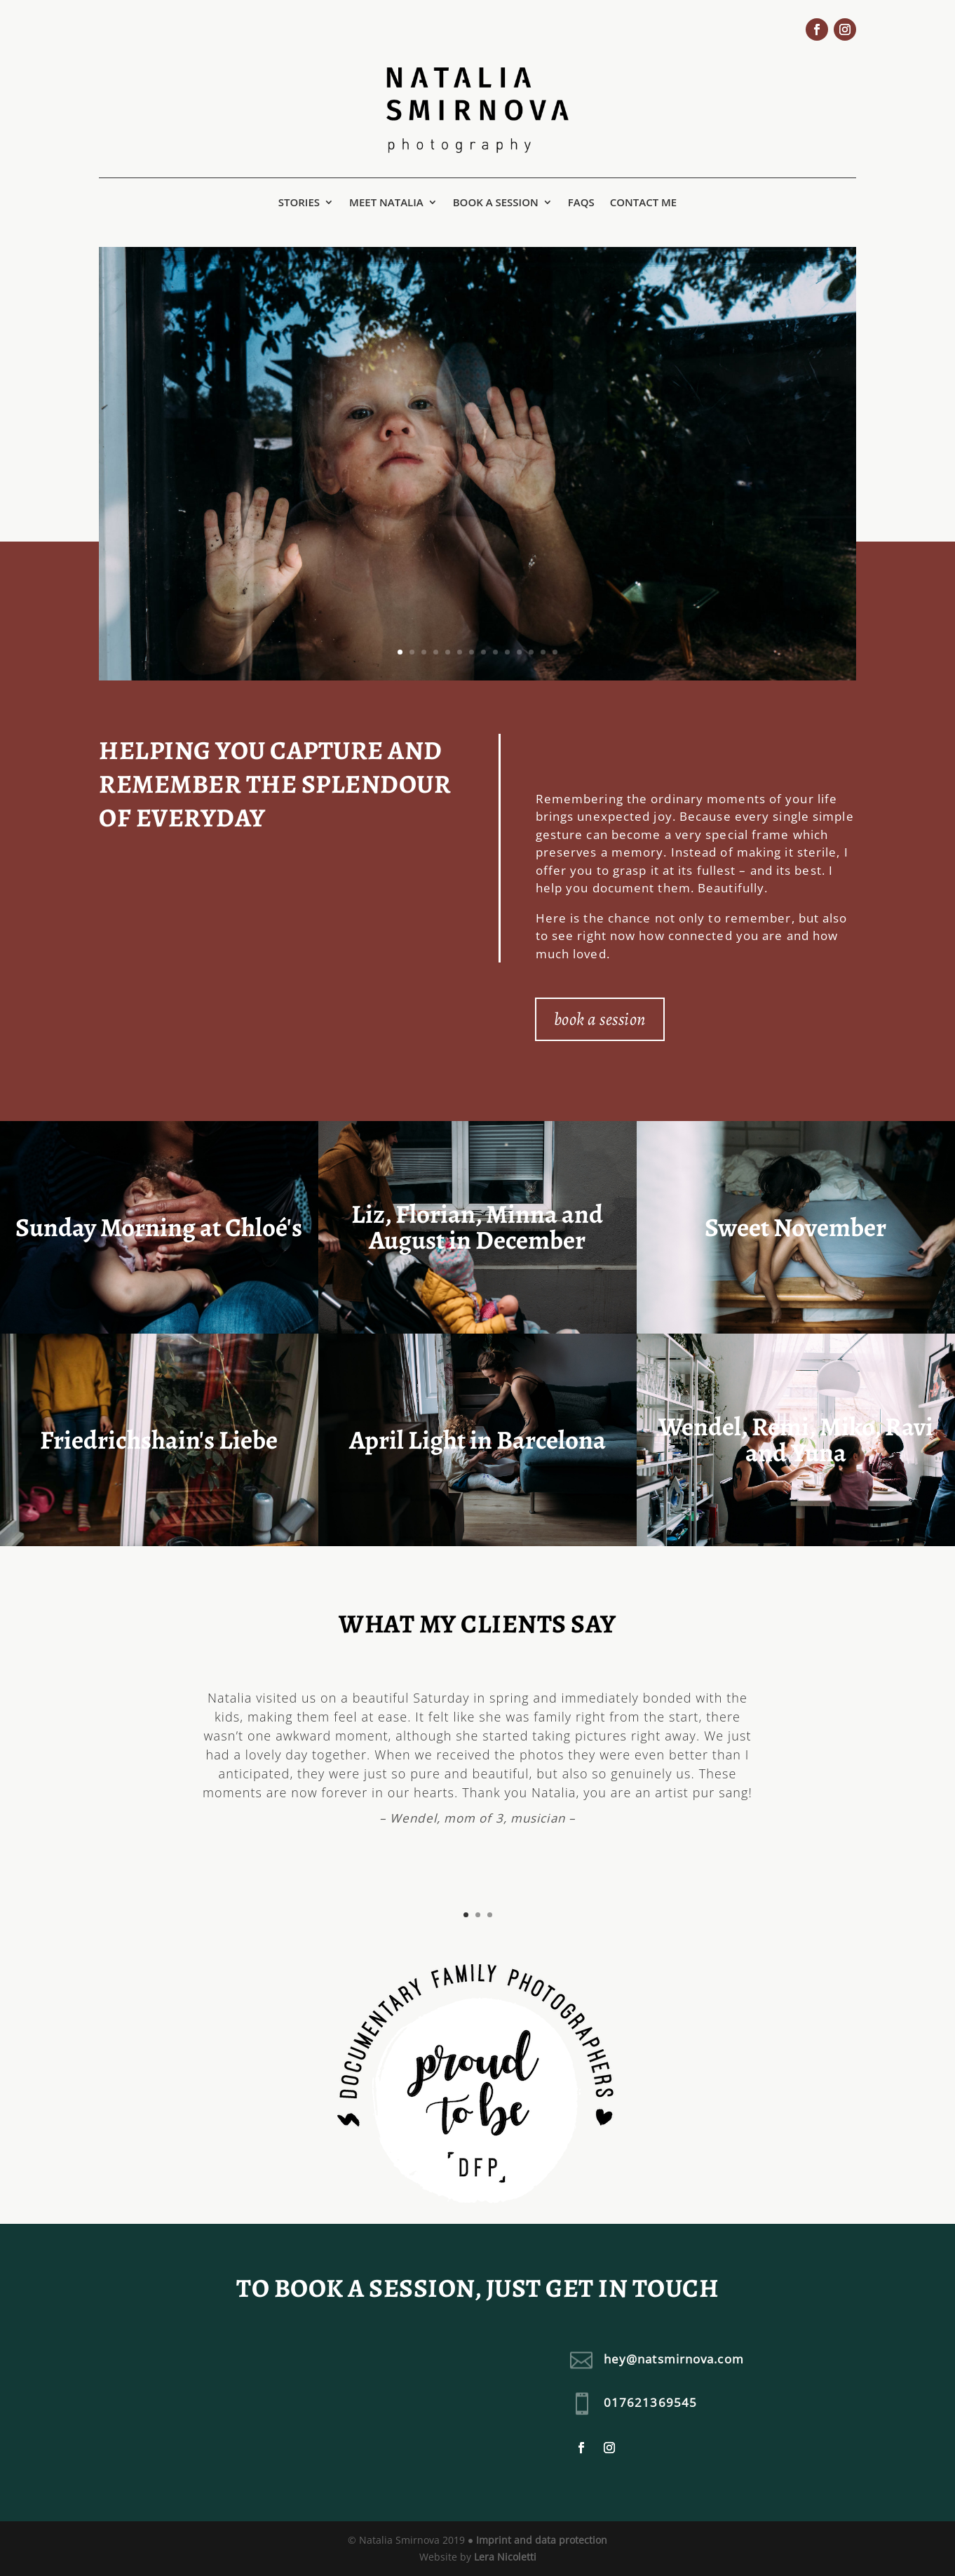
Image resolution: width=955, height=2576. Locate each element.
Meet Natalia (386, 203)
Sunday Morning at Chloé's (158, 1227)
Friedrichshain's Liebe (159, 1440)
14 (555, 652)
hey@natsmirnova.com (674, 2359)
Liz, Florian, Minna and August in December (477, 1227)
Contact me (643, 203)
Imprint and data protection (541, 2540)
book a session (600, 1019)
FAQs (581, 203)
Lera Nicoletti (505, 2556)
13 (543, 652)
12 (531, 652)
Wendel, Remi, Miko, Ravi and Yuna (795, 1439)
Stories (299, 203)
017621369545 (650, 2402)
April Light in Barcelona (477, 1440)
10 (507, 652)
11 (519, 652)
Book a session (496, 203)
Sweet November (795, 1227)
